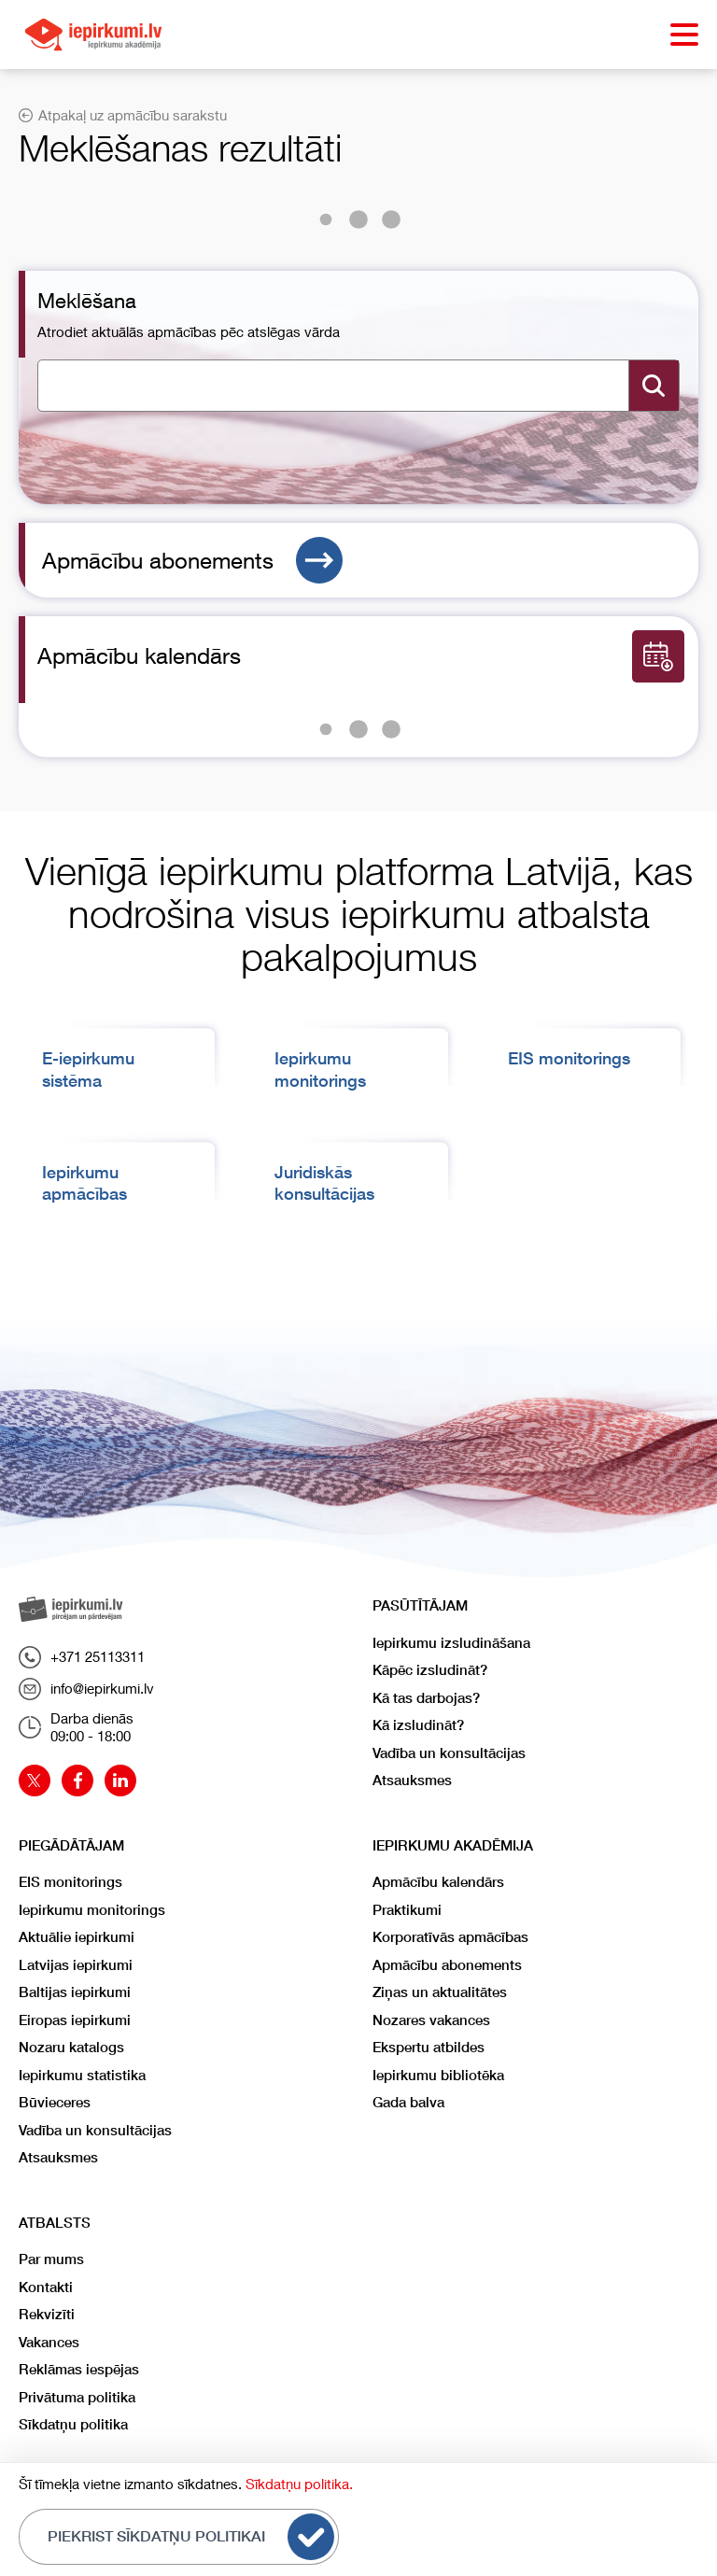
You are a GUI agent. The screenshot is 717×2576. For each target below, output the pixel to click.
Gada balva (408, 2102)
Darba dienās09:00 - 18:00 (76, 1727)
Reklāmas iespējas (79, 2369)
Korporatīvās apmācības (450, 1937)
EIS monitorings (569, 1058)
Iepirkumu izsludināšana (451, 1643)
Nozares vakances (431, 2020)
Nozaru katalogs (71, 2047)
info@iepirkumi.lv (86, 1689)
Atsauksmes (412, 1780)
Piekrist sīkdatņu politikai (191, 2536)
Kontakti (46, 2287)
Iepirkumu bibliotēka (438, 2075)
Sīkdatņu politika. (299, 2483)
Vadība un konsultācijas (449, 1753)
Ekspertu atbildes (429, 2047)
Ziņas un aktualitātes (440, 1992)
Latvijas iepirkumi (76, 1965)
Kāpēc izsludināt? (430, 1670)
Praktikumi (407, 1910)
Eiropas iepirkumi (75, 2020)
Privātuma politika (77, 2397)
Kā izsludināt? (418, 1725)
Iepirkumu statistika (82, 2075)
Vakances (49, 2342)
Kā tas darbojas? (426, 1698)
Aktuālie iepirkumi (76, 1937)
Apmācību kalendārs (438, 1882)
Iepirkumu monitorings (92, 1910)
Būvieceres (55, 2102)
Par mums (51, 2259)
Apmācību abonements (192, 560)
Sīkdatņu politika (73, 2424)
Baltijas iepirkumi (75, 1992)
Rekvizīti (47, 2314)
